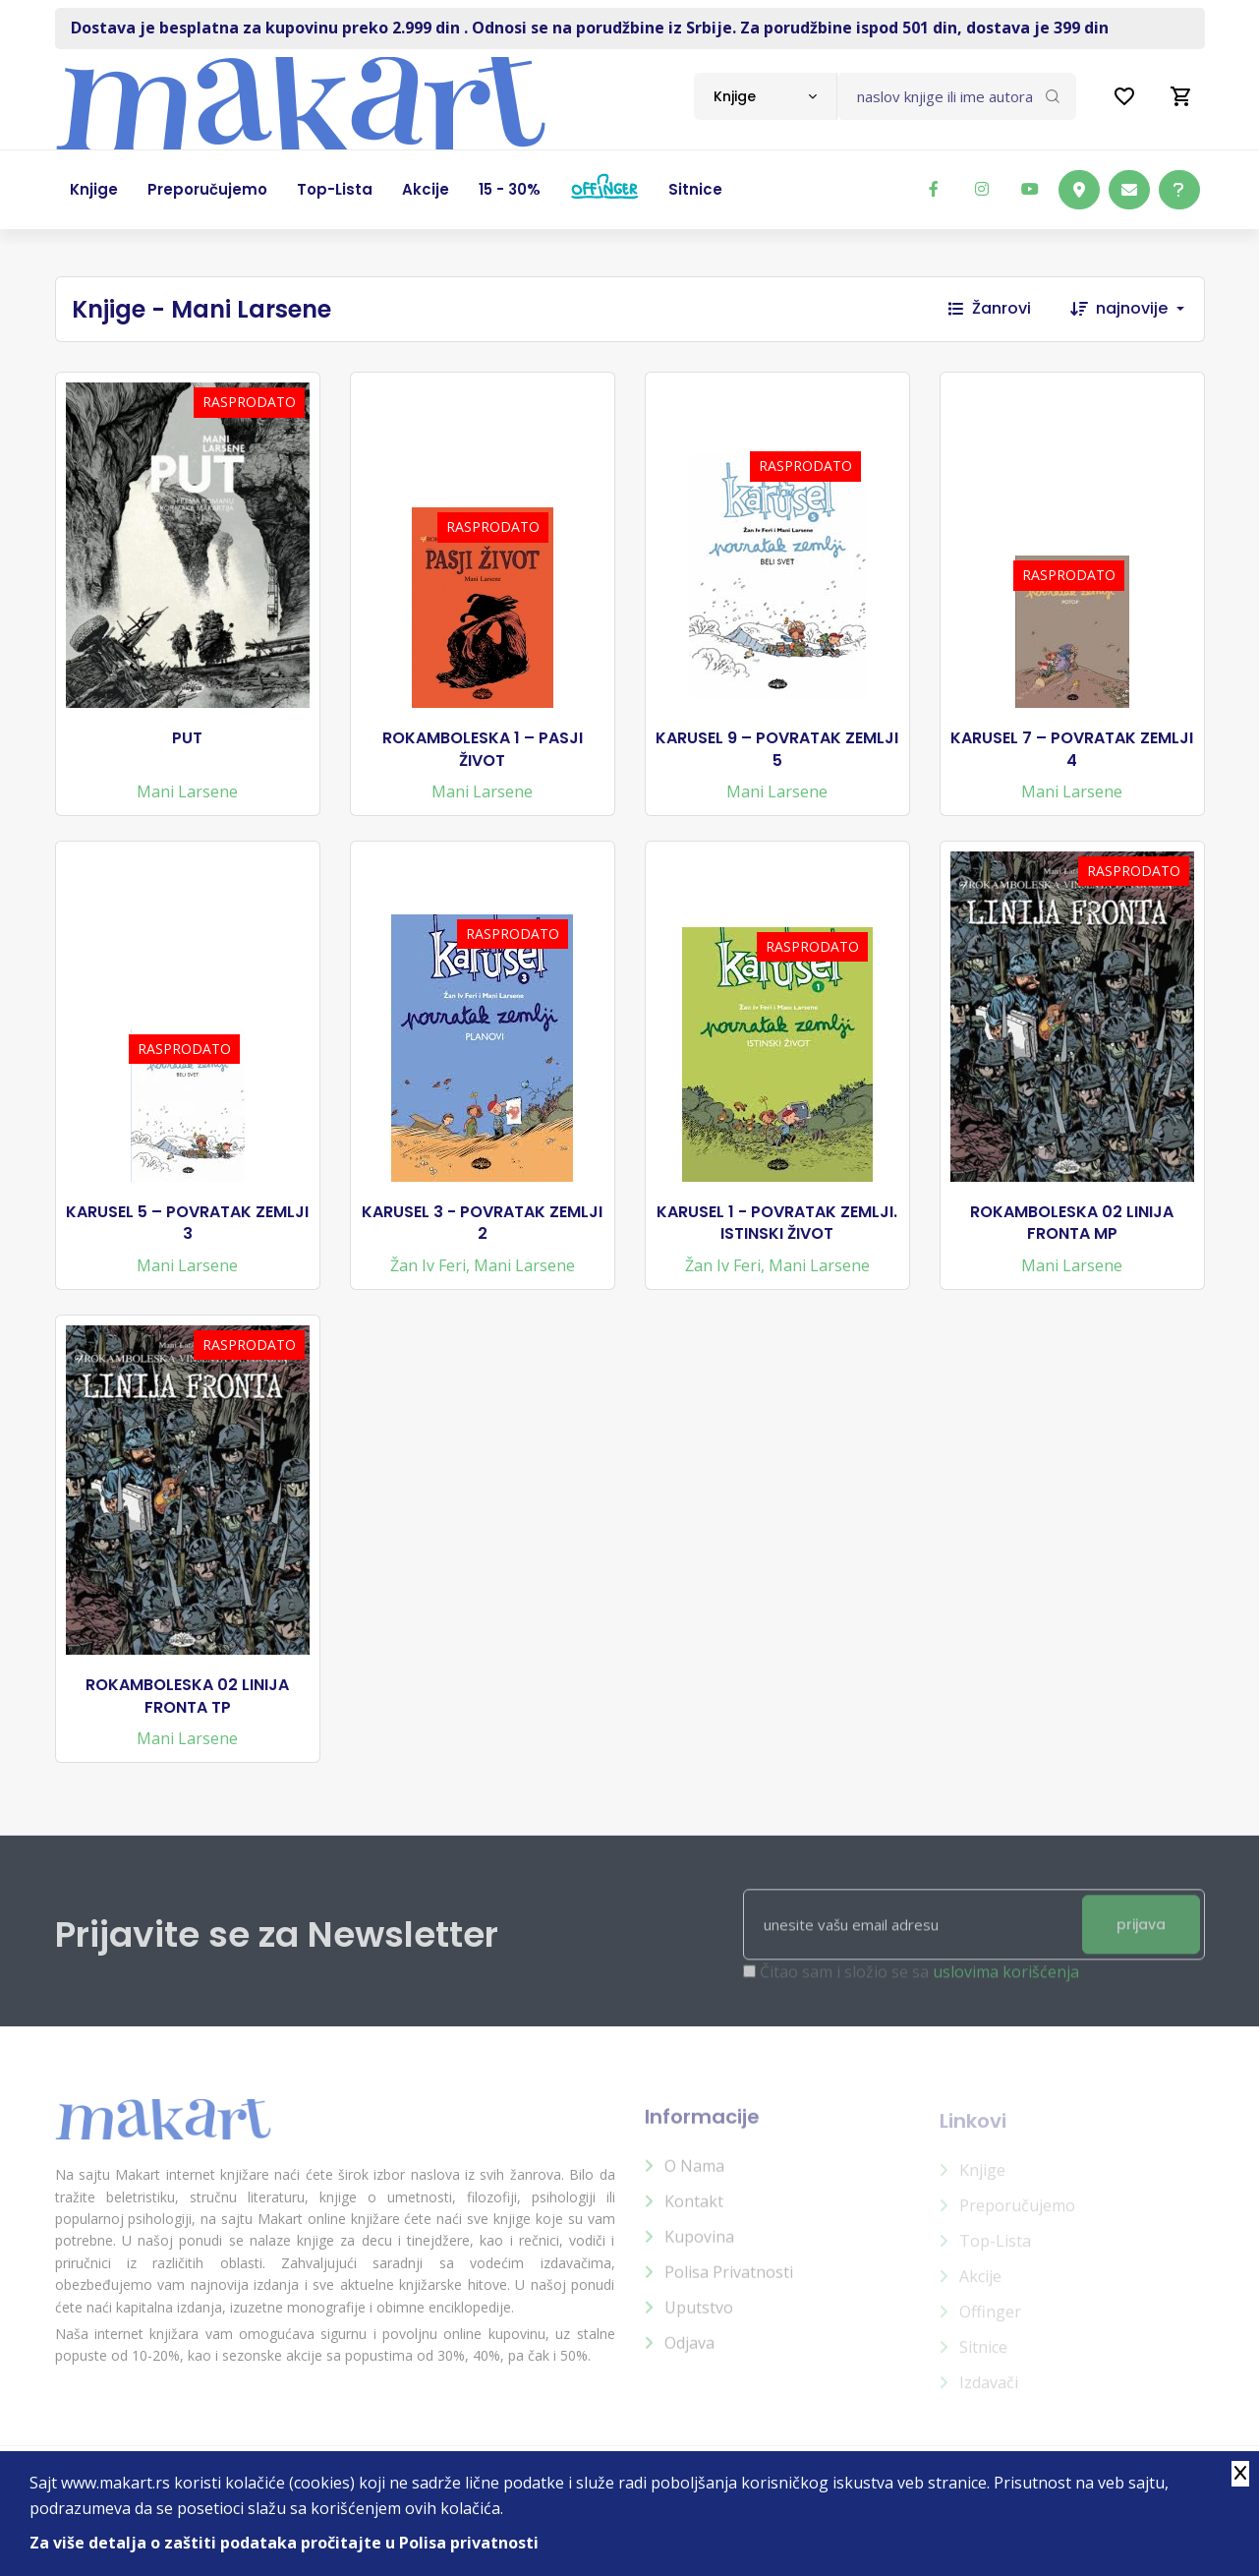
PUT (187, 738)
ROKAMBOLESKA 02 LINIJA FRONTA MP (1071, 1223)
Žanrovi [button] (989, 308)
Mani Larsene (187, 791)
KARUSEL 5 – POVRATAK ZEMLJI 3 (187, 1223)
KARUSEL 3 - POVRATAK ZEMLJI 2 (482, 1223)
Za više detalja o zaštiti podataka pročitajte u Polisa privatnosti (284, 2542)
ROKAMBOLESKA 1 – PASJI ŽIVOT (482, 749)
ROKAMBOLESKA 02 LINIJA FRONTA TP (187, 1696)
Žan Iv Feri (428, 1265)
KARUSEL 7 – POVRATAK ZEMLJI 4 (1071, 749)
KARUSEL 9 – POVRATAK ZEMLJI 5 (777, 749)
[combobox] (765, 96)
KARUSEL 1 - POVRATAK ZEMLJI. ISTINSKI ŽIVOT (777, 1223)
